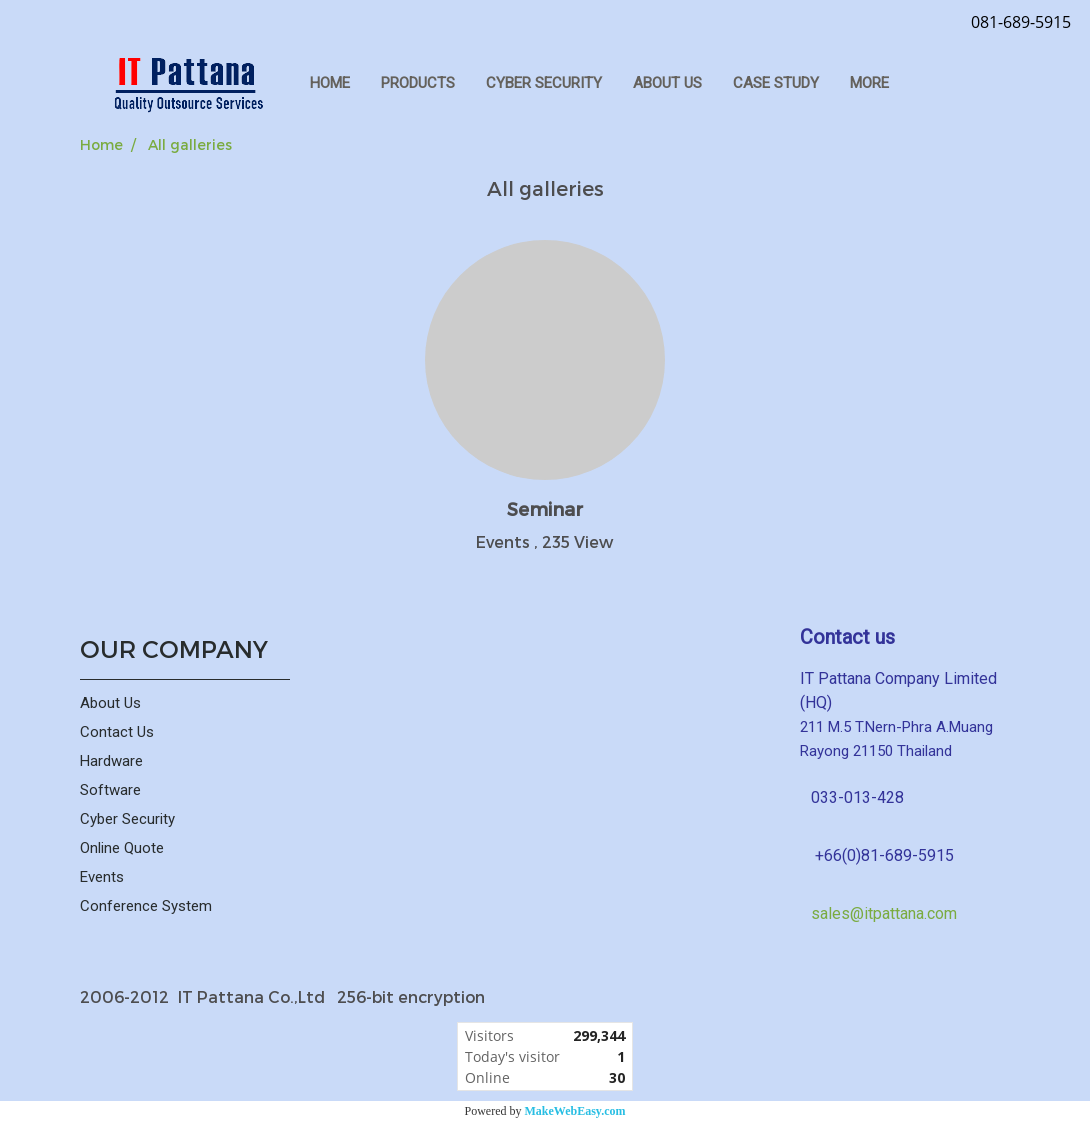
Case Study (776, 83)
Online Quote (122, 848)
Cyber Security (127, 819)
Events (102, 877)
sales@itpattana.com (884, 913)
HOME (330, 83)
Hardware (111, 761)
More (869, 83)
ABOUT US (667, 83)
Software (110, 790)
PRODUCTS (418, 83)
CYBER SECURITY (544, 83)
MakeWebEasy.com (575, 1111)
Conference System (146, 906)
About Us (110, 703)
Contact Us (117, 732)
